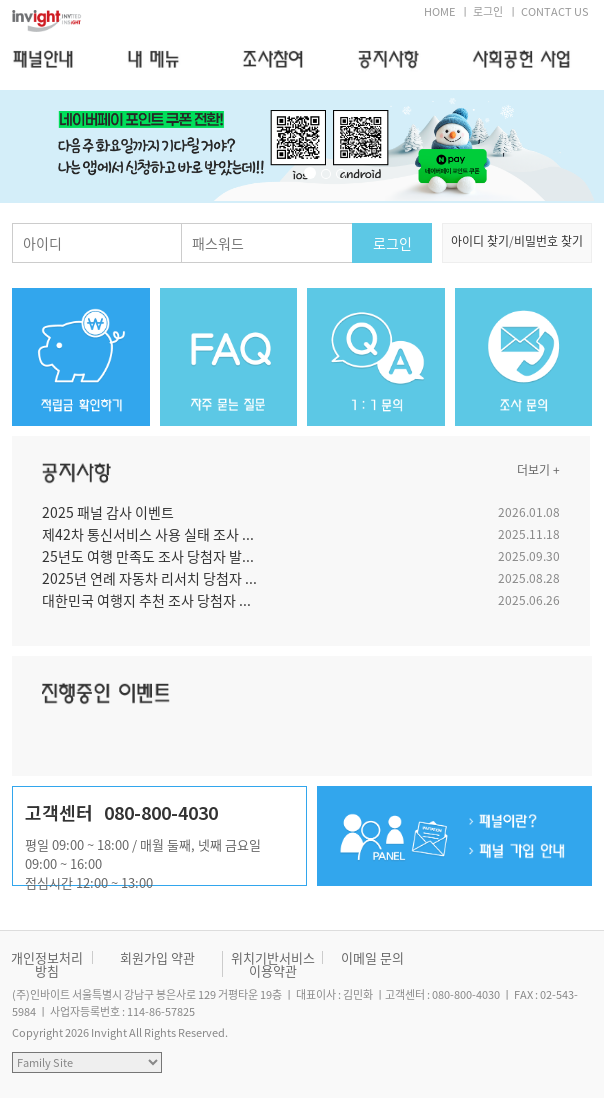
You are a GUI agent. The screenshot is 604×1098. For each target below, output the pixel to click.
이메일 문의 (372, 957)
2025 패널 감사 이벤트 (108, 512)
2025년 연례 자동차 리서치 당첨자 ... (149, 578)
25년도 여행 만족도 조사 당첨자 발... (148, 556)
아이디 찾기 (480, 241)
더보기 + (538, 470)
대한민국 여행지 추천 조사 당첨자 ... (146, 600)
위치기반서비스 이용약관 (273, 964)
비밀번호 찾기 (548, 241)
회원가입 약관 (157, 957)
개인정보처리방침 (47, 964)
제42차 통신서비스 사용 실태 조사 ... (148, 534)
